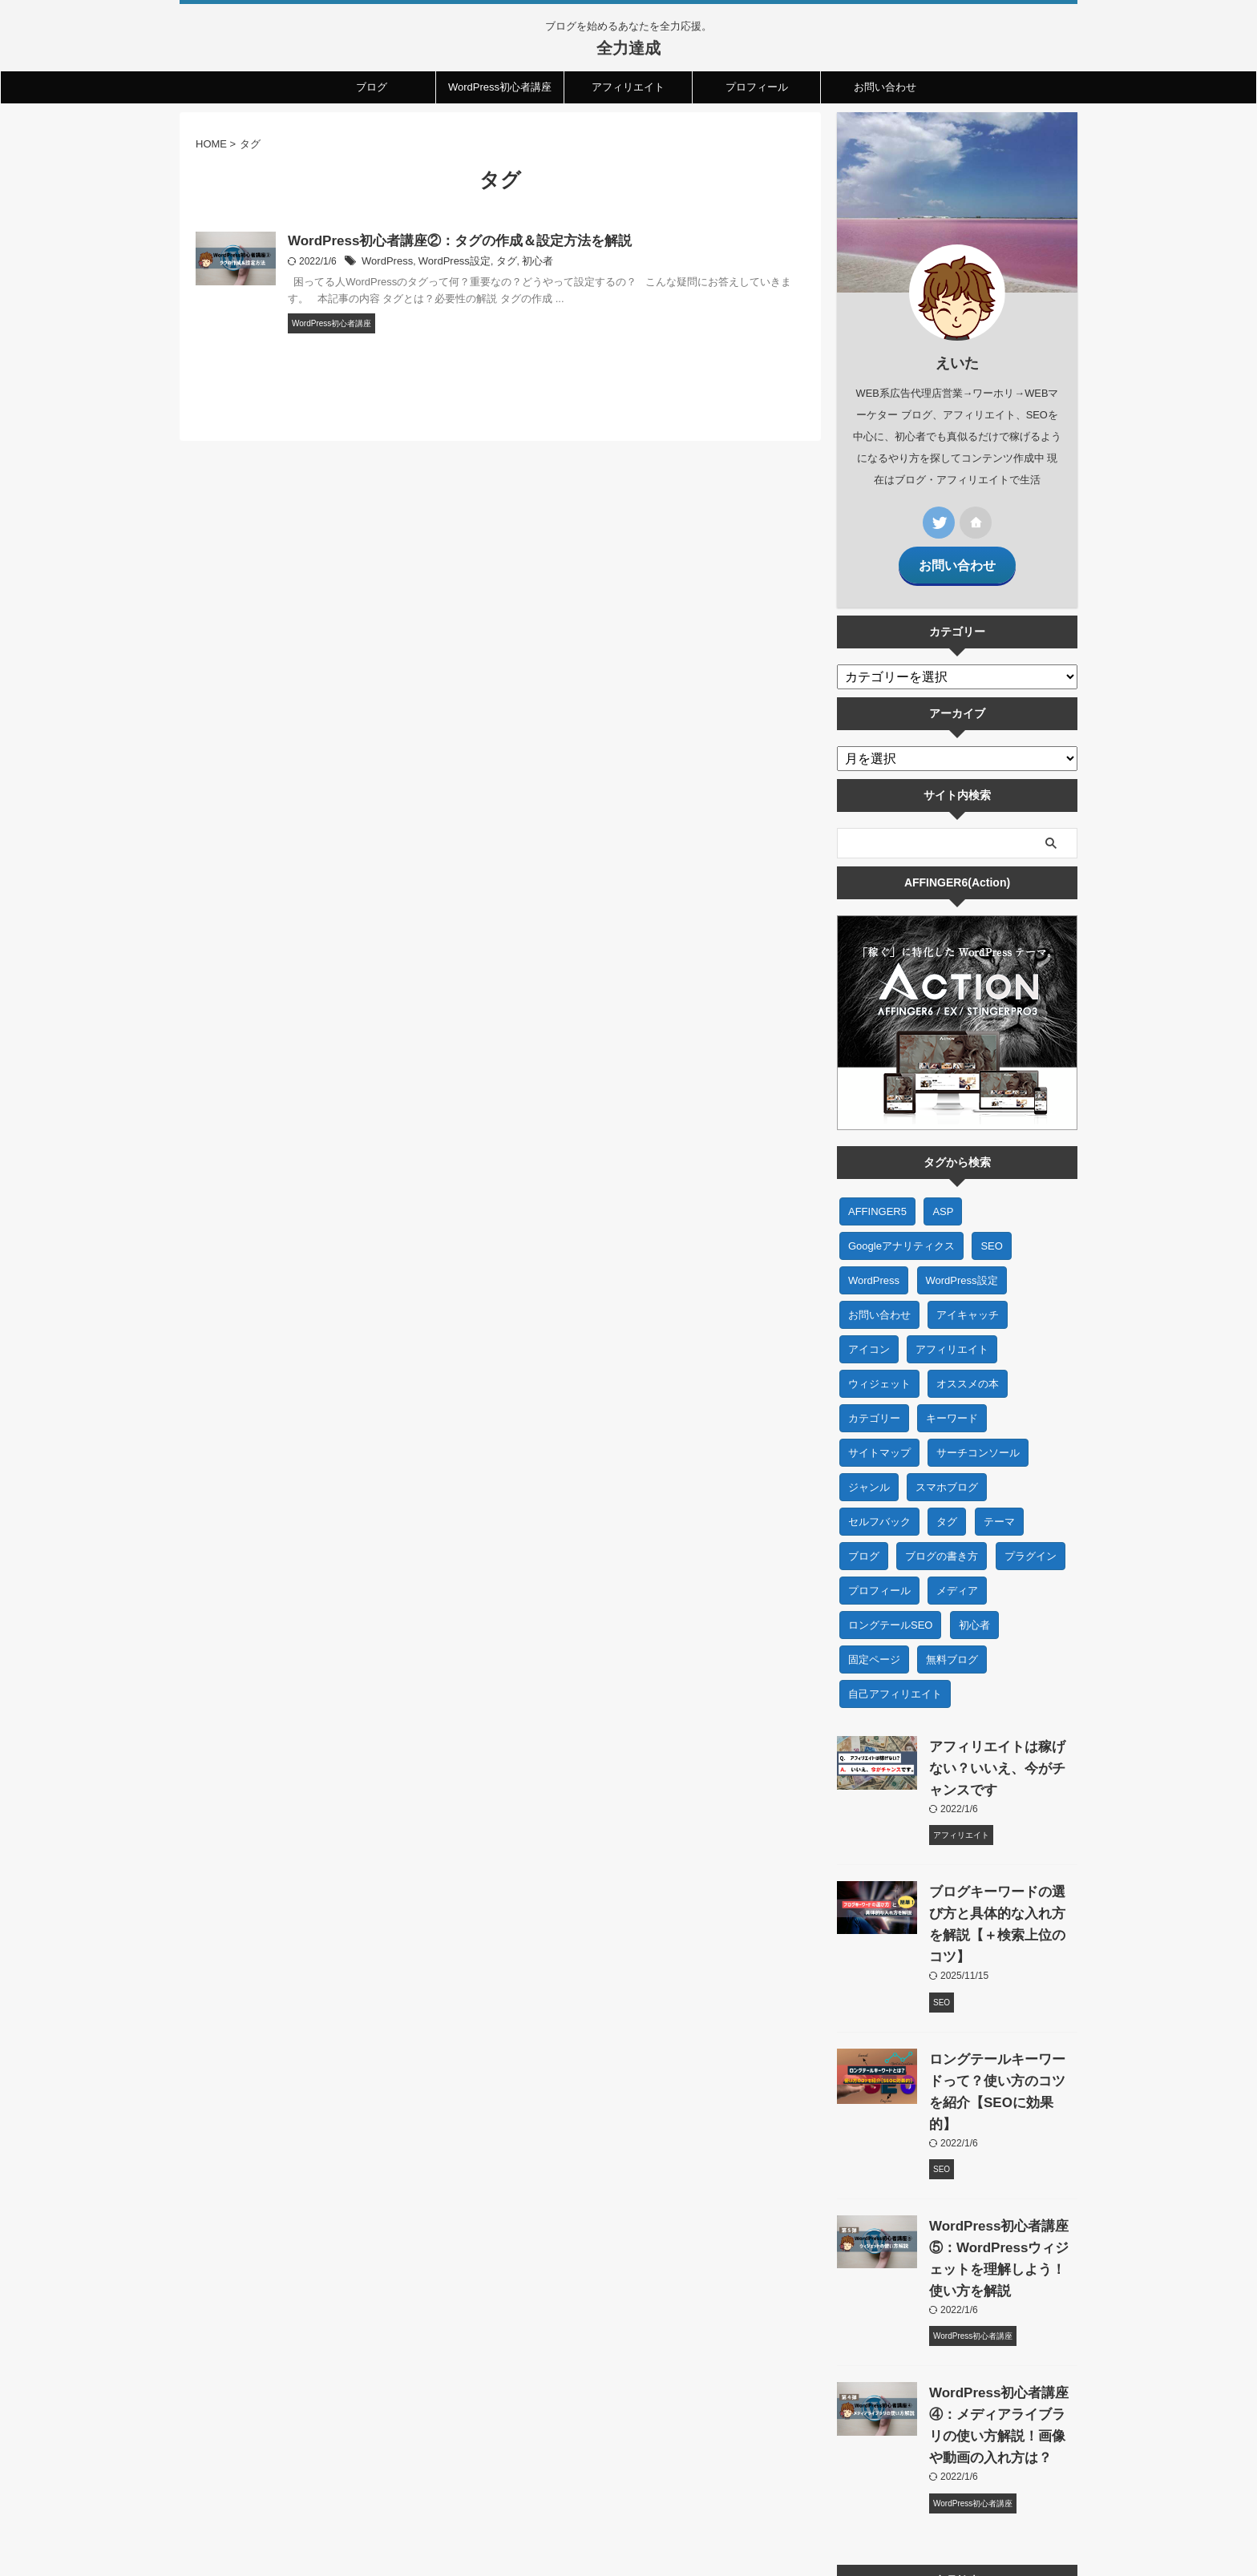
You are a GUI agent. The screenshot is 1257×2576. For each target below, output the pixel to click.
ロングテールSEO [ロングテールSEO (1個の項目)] (890, 1615)
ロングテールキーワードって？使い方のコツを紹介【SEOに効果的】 (999, 2049)
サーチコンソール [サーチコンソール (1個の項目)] (978, 1442)
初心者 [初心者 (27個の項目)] (974, 1615)
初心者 (525, 263)
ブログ (371, 87)
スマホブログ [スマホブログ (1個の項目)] (946, 1477)
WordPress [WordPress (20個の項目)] (873, 1270)
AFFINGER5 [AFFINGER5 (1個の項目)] (877, 1201)
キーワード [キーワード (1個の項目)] (952, 1408)
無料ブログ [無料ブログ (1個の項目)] (952, 1649)
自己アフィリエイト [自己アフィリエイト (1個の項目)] (895, 1684)
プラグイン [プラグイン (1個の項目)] (1030, 1546)
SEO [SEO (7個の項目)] (991, 1235)
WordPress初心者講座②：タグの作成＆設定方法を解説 (450, 241)
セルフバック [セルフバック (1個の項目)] (879, 1511)
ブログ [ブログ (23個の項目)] (863, 1546)
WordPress (385, 263)
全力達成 (628, 48)
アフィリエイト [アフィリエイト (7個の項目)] (951, 1339)
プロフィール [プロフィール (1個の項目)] (879, 1580)
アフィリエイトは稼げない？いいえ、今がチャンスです (999, 1758)
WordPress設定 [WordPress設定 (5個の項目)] (962, 1270)
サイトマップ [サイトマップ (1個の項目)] (879, 1442)
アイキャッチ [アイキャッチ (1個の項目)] (967, 1304)
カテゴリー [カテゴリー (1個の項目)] (874, 1408)
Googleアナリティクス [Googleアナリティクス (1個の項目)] (901, 1235)
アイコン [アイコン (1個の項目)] (869, 1339)
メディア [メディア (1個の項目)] (957, 1580)
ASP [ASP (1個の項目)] (942, 1201)
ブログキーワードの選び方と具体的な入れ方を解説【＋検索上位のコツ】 (999, 1903)
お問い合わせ (885, 87)
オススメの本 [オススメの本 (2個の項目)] (967, 1373)
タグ (496, 263)
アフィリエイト (628, 87)
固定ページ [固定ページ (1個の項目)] (874, 1649)
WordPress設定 (447, 263)
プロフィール (757, 87)
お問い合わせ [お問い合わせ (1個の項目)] (879, 1304)
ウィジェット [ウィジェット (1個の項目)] (879, 1373)
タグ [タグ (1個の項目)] (946, 1511)
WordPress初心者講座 (500, 87)
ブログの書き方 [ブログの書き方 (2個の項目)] (941, 1546)
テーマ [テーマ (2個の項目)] (999, 1511)
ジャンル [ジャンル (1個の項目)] (869, 1477)
